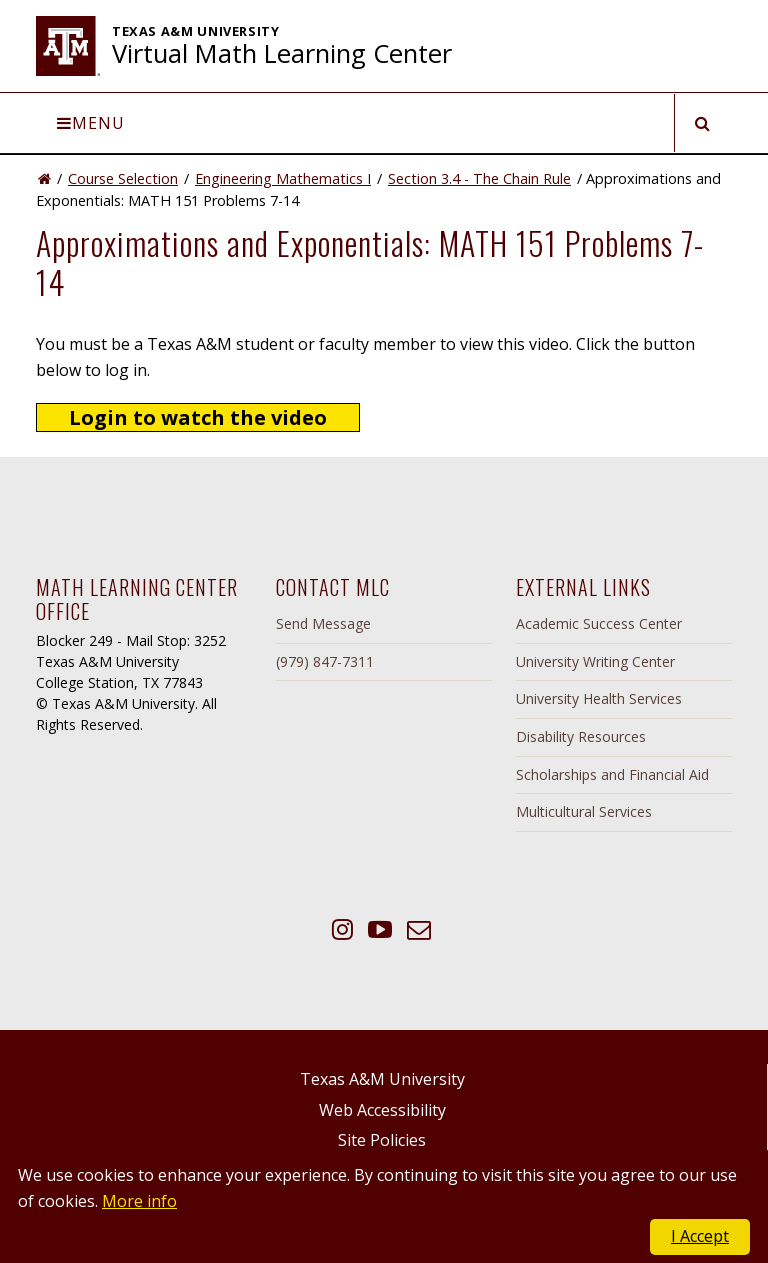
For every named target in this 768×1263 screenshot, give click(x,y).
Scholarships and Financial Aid (612, 774)
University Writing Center (595, 661)
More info (139, 1201)
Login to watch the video (198, 417)
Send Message (323, 623)
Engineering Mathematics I (283, 178)
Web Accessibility (382, 1110)
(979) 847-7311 (325, 661)
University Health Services (599, 698)
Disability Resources (581, 736)
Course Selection (123, 178)
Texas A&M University (382, 1079)
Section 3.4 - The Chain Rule (479, 178)
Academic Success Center (599, 623)
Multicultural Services (584, 811)
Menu (91, 123)
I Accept (700, 1236)
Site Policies (382, 1140)
